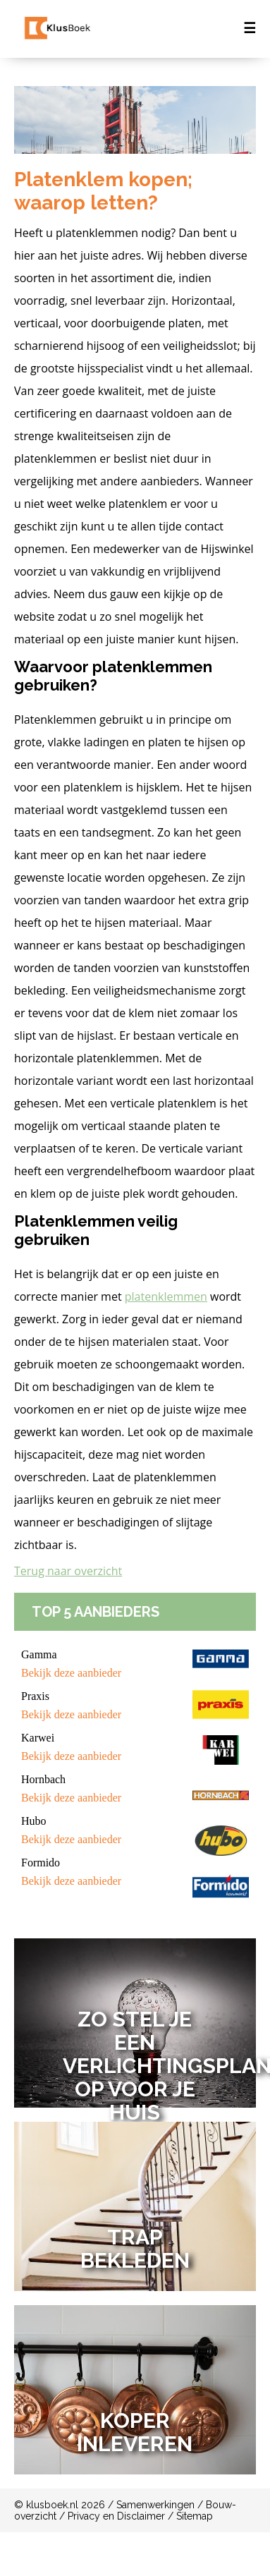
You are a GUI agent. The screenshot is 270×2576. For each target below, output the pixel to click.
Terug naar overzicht (68, 1571)
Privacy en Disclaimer (116, 2516)
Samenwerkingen (155, 2504)
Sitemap (194, 2516)
